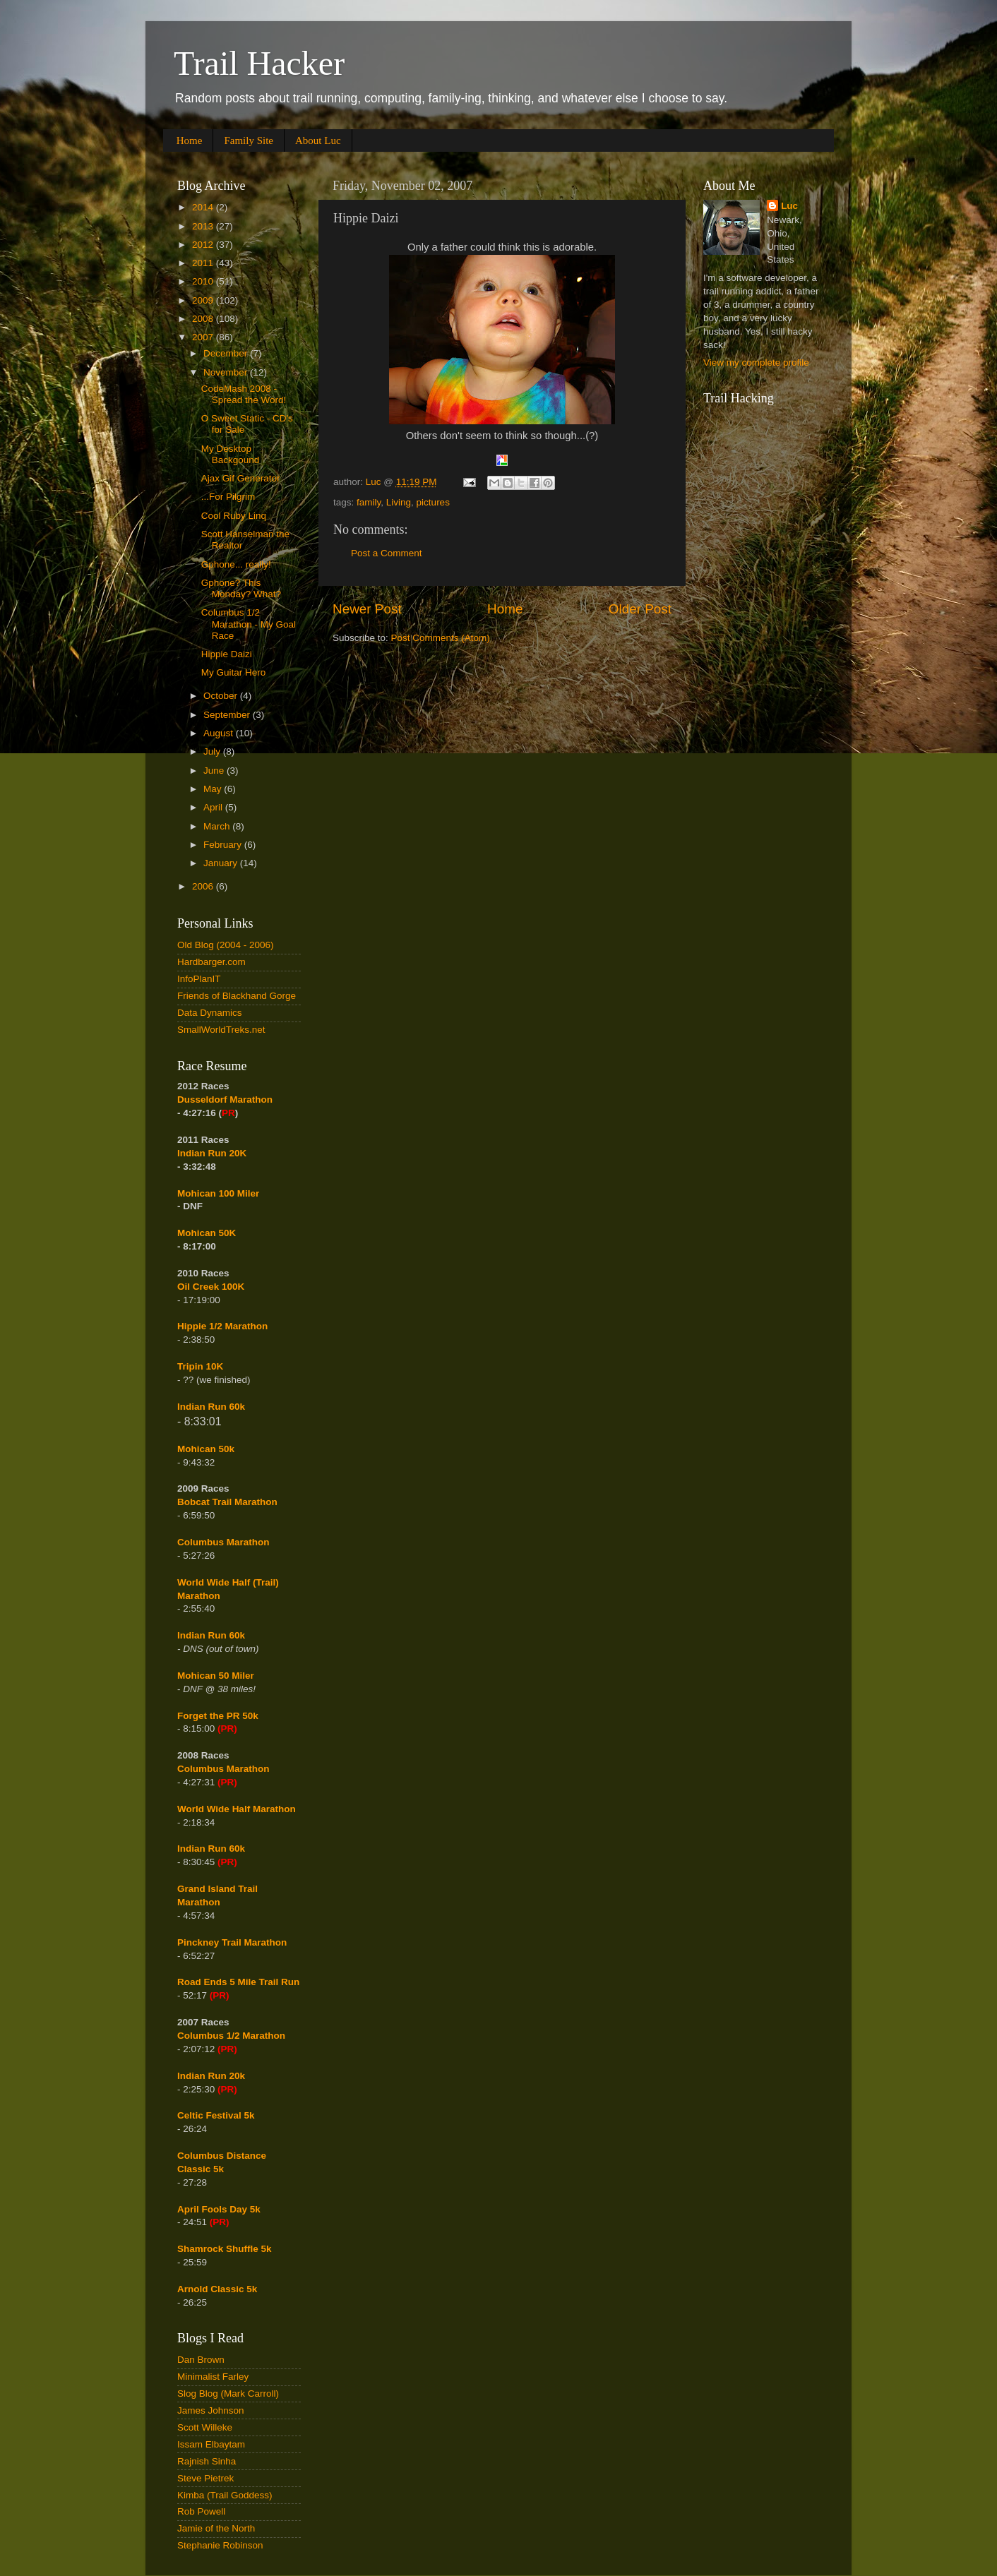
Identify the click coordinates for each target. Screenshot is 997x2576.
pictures (433, 502)
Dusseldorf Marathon (225, 1099)
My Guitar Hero (233, 672)
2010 (204, 281)
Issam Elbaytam (211, 2444)
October (221, 695)
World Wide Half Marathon (236, 1809)
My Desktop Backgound (230, 454)
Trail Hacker (259, 63)
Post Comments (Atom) (440, 638)
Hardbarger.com (211, 962)
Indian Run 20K (211, 1153)
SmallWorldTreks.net (221, 1029)
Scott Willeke (204, 2427)
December (226, 353)
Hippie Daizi (226, 654)
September (228, 714)
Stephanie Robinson (220, 2545)
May (213, 789)
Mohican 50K (206, 1233)
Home (190, 140)
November (226, 372)
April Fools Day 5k (219, 2209)
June (215, 770)
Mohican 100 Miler (218, 1193)
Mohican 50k (205, 1449)
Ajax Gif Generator (240, 478)
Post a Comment (386, 553)
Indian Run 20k (211, 2076)
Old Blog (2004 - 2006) (225, 945)
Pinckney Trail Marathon (232, 1942)
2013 (204, 226)
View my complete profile (756, 362)
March (217, 826)
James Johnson (210, 2410)
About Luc (318, 140)
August (219, 733)
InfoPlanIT (199, 979)
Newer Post (367, 608)
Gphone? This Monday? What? (241, 588)
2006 (204, 886)
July (213, 751)
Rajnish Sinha (206, 2461)
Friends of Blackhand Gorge (236, 995)
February (223, 844)
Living (398, 502)
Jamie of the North (216, 2528)
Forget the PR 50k (217, 1716)
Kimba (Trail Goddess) (225, 2495)
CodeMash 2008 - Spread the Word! (244, 394)
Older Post (640, 608)
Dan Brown (201, 2359)
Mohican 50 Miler (215, 1675)
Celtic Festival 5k (216, 2115)
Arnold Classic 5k (217, 2289)
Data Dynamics (209, 1012)
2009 (204, 300)
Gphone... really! (236, 564)
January (221, 863)
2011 (204, 263)
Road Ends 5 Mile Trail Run (238, 1982)
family (369, 502)
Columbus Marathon (223, 1542)
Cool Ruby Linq (233, 515)
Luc (789, 205)
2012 (204, 244)
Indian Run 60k (211, 1635)
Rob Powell (201, 2511)
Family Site (248, 140)
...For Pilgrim (228, 496)
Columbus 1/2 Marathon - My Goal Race (248, 623)
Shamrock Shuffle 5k (224, 2248)
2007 (204, 337)
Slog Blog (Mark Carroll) (228, 2393)
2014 (204, 207)
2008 (204, 318)
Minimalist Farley (213, 2376)
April (214, 807)
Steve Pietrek (205, 2478)
